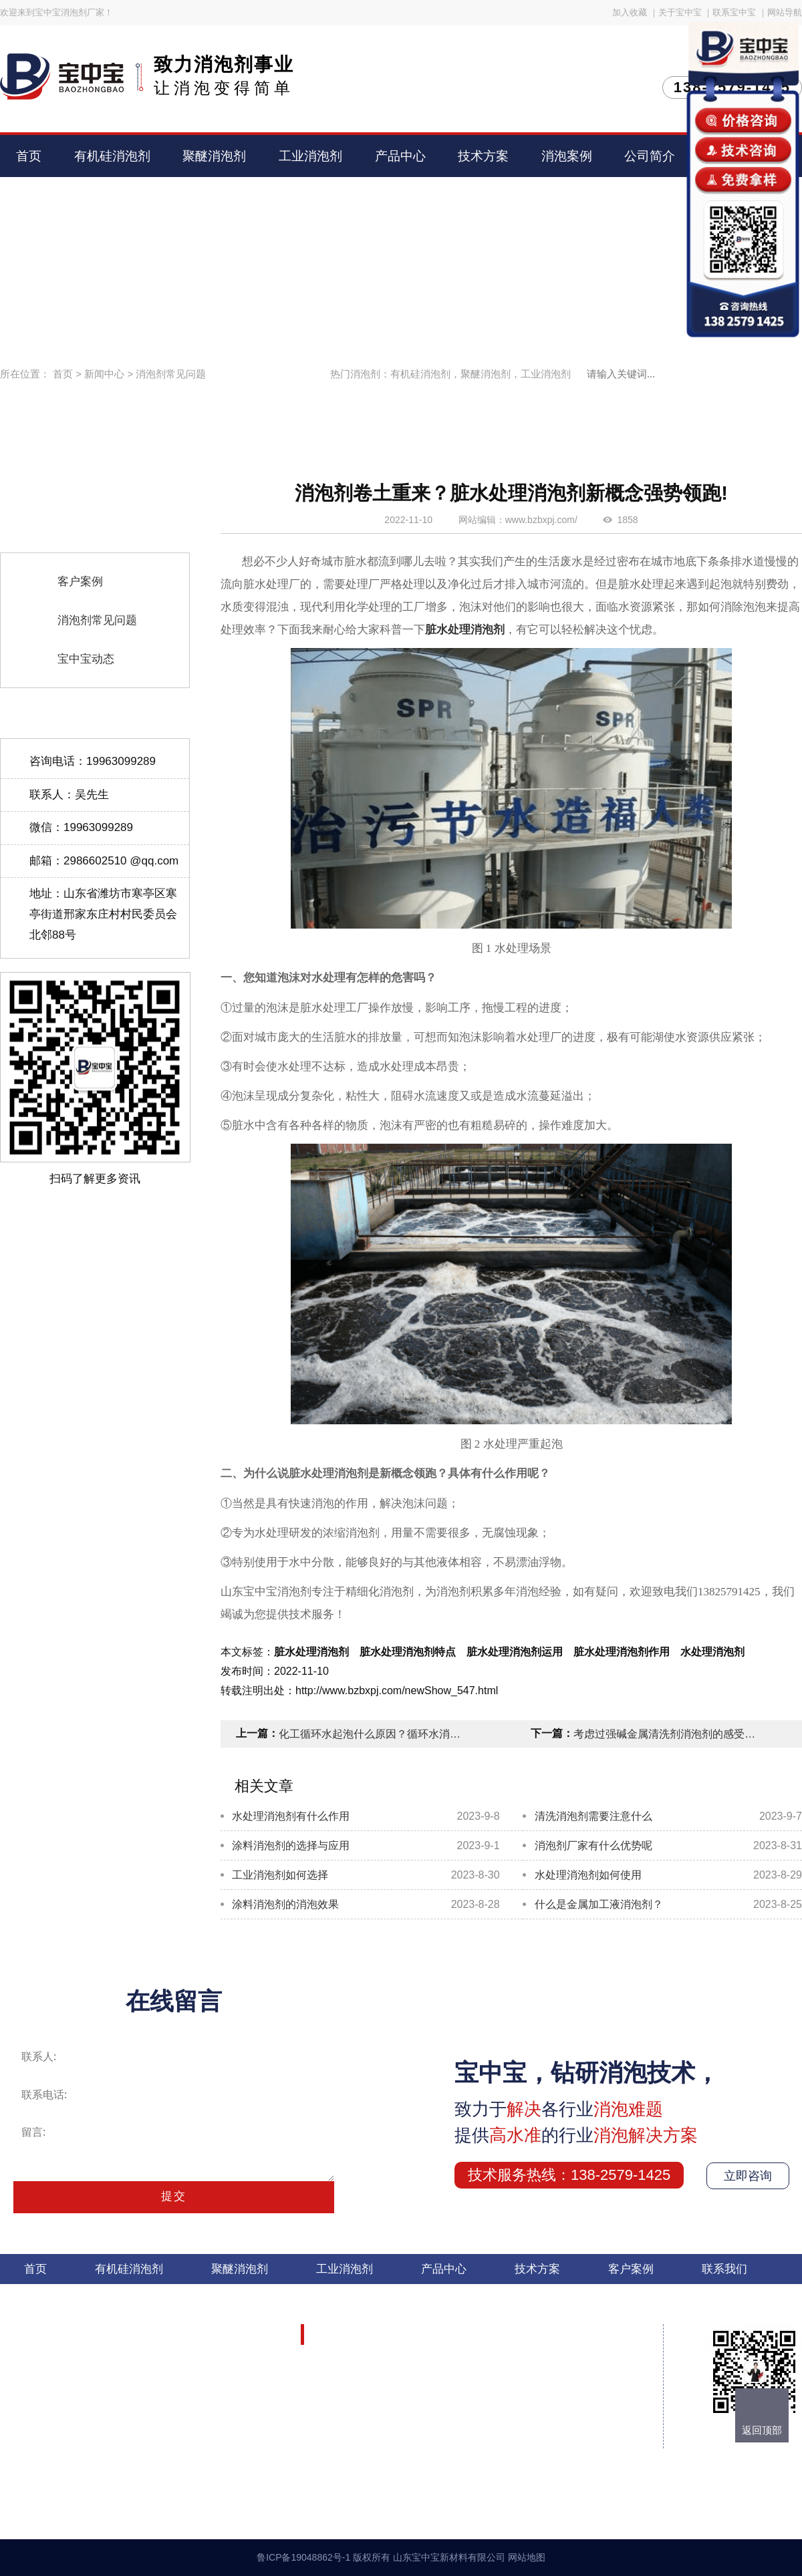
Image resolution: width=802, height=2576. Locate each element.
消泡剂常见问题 (171, 373)
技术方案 (483, 156)
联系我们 (724, 2269)
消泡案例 (566, 156)
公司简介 (649, 156)
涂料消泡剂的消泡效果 (285, 1904)
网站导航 (784, 12)
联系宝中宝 (734, 12)
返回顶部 (762, 2430)
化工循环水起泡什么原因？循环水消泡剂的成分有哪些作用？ (372, 1734)
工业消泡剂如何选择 (280, 1875)
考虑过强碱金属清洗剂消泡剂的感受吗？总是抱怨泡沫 (667, 1734)
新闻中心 (104, 373)
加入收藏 (629, 12)
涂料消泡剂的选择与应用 (291, 1845)
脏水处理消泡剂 (465, 629)
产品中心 (400, 156)
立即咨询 (748, 2176)
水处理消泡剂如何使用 (588, 1875)
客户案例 (80, 581)
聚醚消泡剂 (214, 156)
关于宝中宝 (680, 12)
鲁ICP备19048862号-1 (303, 2557)
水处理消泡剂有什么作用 (291, 1816)
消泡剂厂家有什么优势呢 (593, 1845)
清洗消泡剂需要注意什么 (593, 1816)
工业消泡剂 (310, 156)
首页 (28, 156)
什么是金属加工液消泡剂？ (599, 1904)
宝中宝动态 (85, 659)
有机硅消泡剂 (112, 156)
